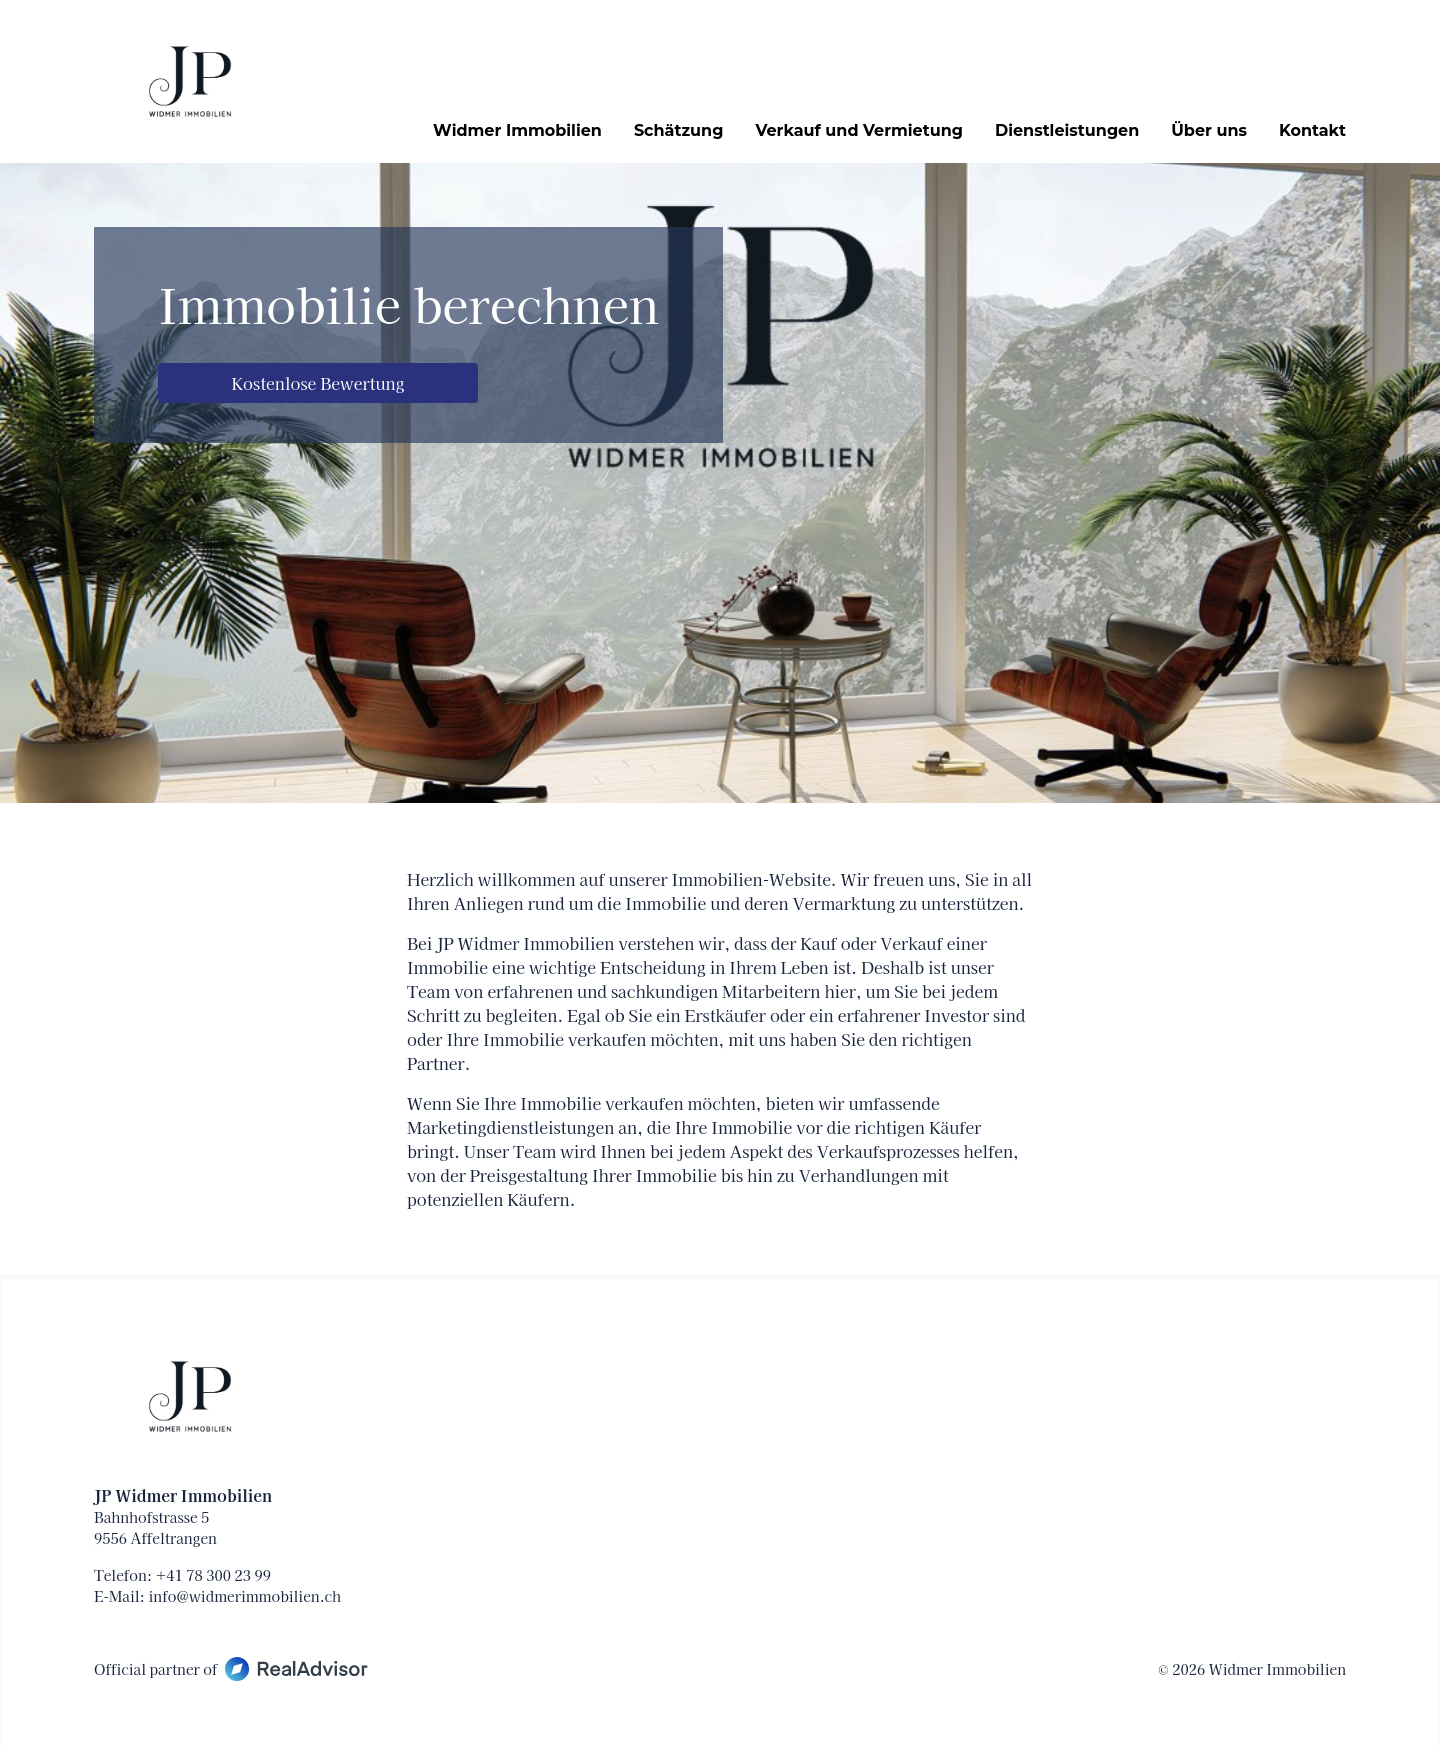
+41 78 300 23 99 (213, 1575)
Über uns (1209, 131)
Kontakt (1312, 131)
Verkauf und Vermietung (859, 131)
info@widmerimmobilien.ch (245, 1596)
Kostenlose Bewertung (318, 383)
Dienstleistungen (1067, 131)
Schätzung (679, 131)
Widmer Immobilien (517, 131)
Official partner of (231, 1669)
